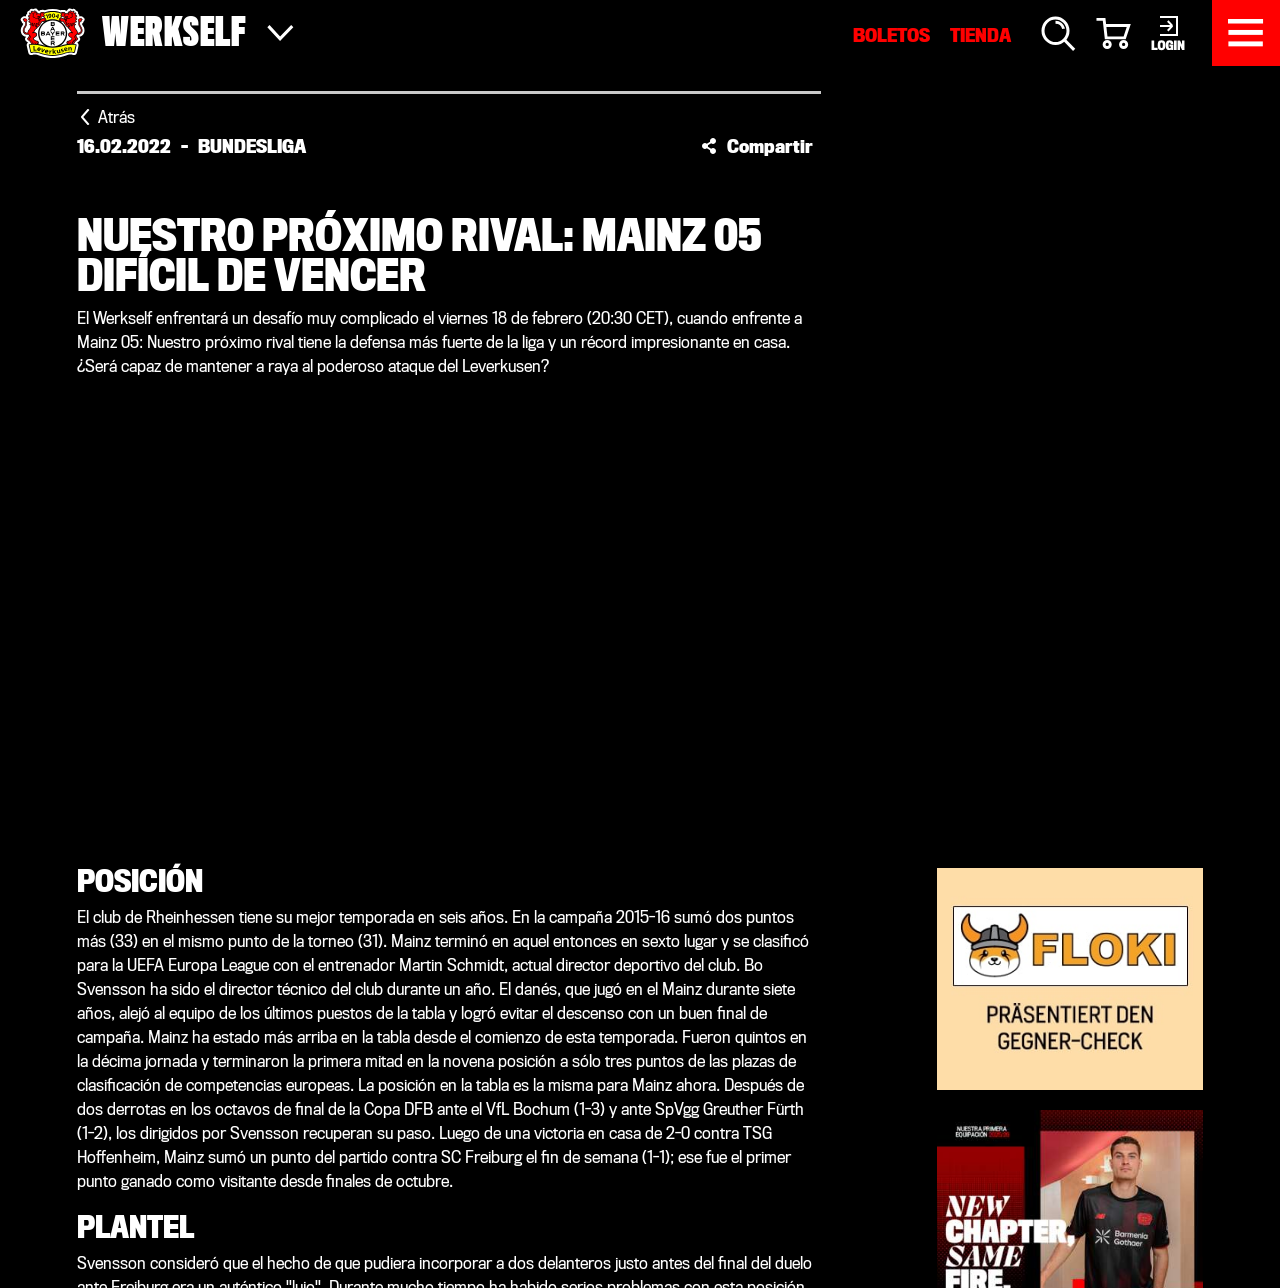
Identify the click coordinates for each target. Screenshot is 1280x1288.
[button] (757, 146)
